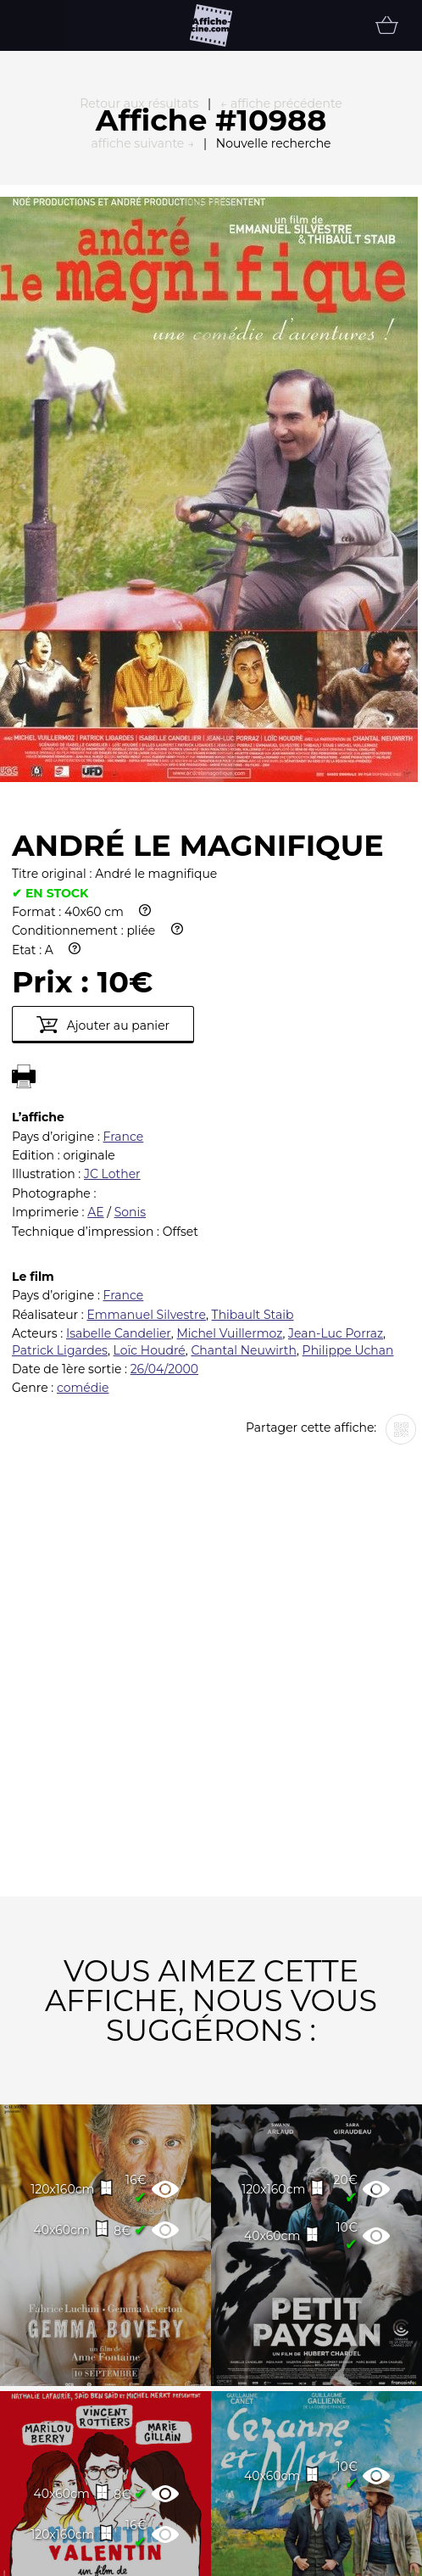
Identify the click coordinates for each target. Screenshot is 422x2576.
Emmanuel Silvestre (145, 1118)
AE (95, 1016)
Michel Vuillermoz (229, 1137)
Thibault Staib (253, 1118)
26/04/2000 (164, 1173)
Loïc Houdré (150, 1154)
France (123, 940)
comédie (83, 1191)
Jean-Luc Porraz (335, 1137)
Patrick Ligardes (60, 1154)
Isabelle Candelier (118, 1137)
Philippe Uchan (348, 1154)
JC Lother (112, 978)
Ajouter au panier (102, 828)
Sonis (130, 1016)
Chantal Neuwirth (244, 1154)
